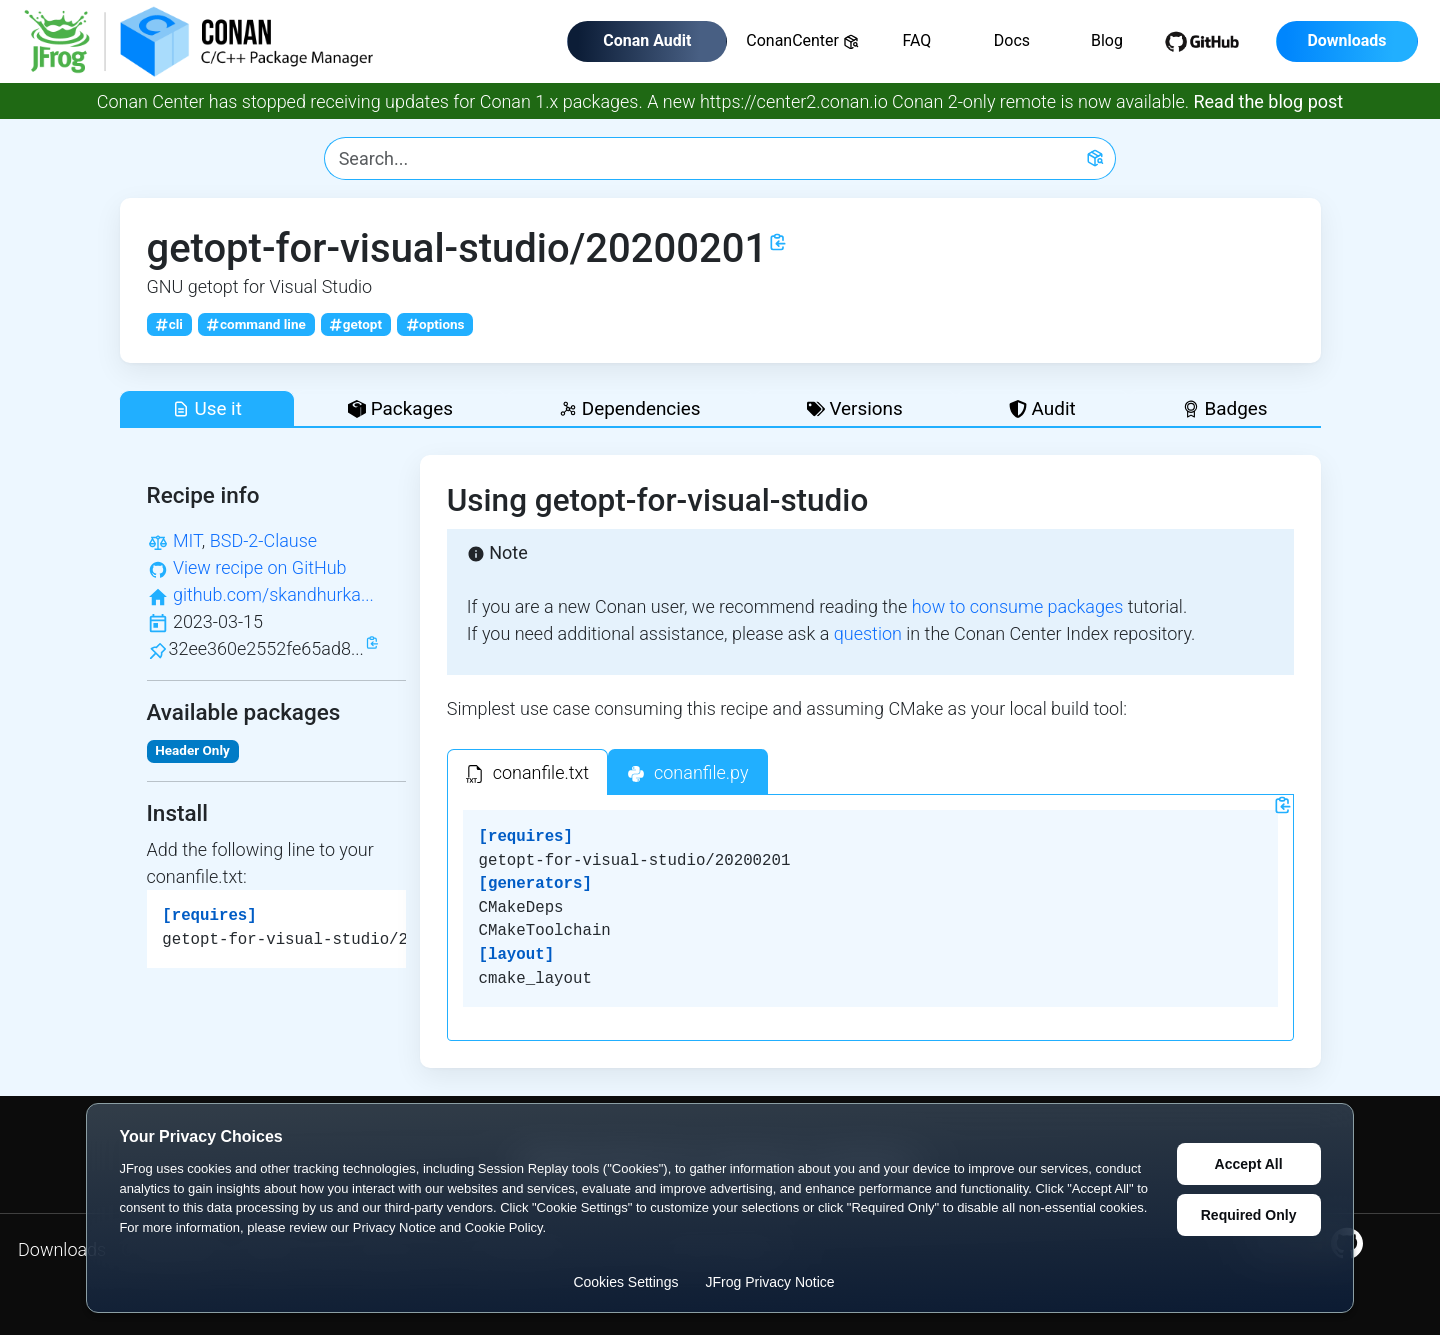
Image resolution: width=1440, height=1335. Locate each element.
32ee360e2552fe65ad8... (266, 648)
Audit (1042, 408)
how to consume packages (1018, 606)
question (868, 633)
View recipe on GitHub (260, 567)
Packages (400, 408)
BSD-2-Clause (263, 540)
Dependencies (629, 408)
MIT (187, 540)
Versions (855, 408)
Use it (207, 408)
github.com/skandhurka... (273, 594)
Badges (1225, 408)
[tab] (527, 772)
